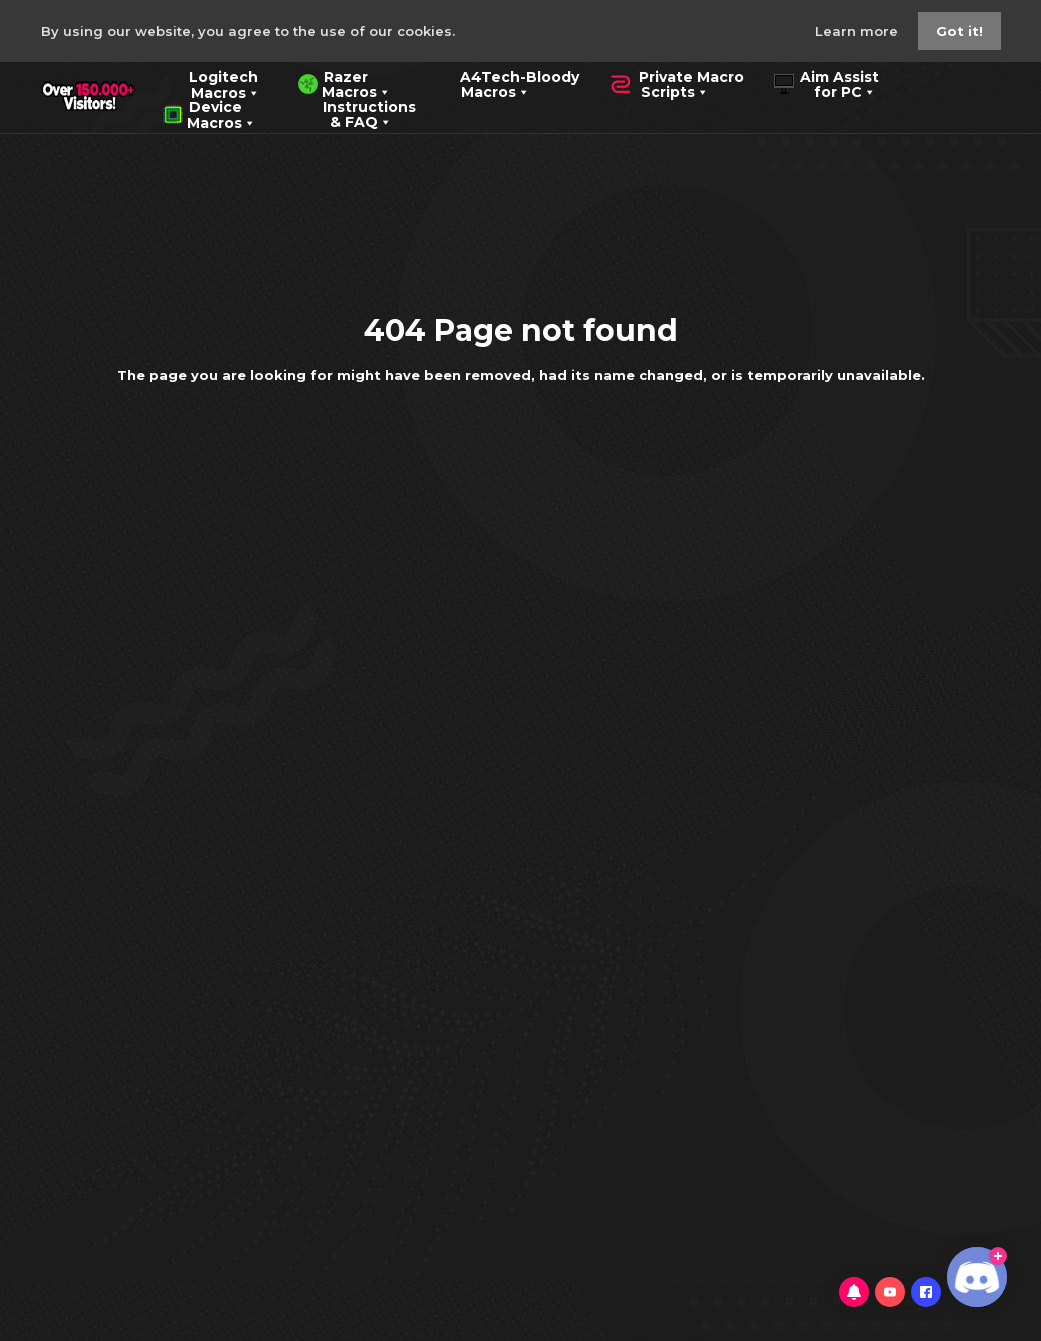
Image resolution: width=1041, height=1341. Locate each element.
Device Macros (209, 113)
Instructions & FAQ (355, 113)
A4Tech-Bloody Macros (504, 83)
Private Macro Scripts (676, 83)
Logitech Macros (211, 83)
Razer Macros (344, 83)
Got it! (959, 31)
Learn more (858, 31)
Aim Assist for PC (826, 83)
